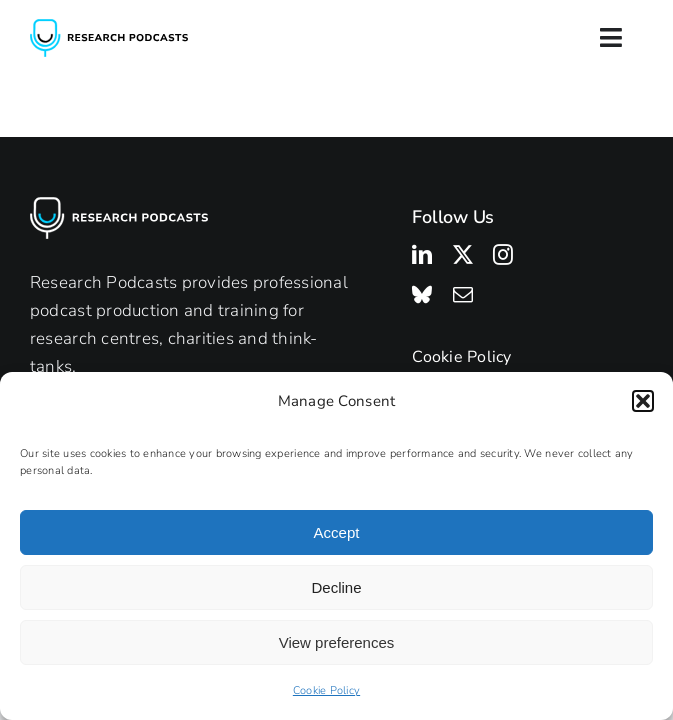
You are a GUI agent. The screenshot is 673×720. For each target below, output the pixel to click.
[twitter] (463, 255)
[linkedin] (422, 255)
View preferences (337, 642)
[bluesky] (422, 295)
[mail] (463, 295)
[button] (643, 401)
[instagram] (503, 255)
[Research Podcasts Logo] (109, 27)
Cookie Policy (326, 690)
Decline (336, 587)
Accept (337, 532)
